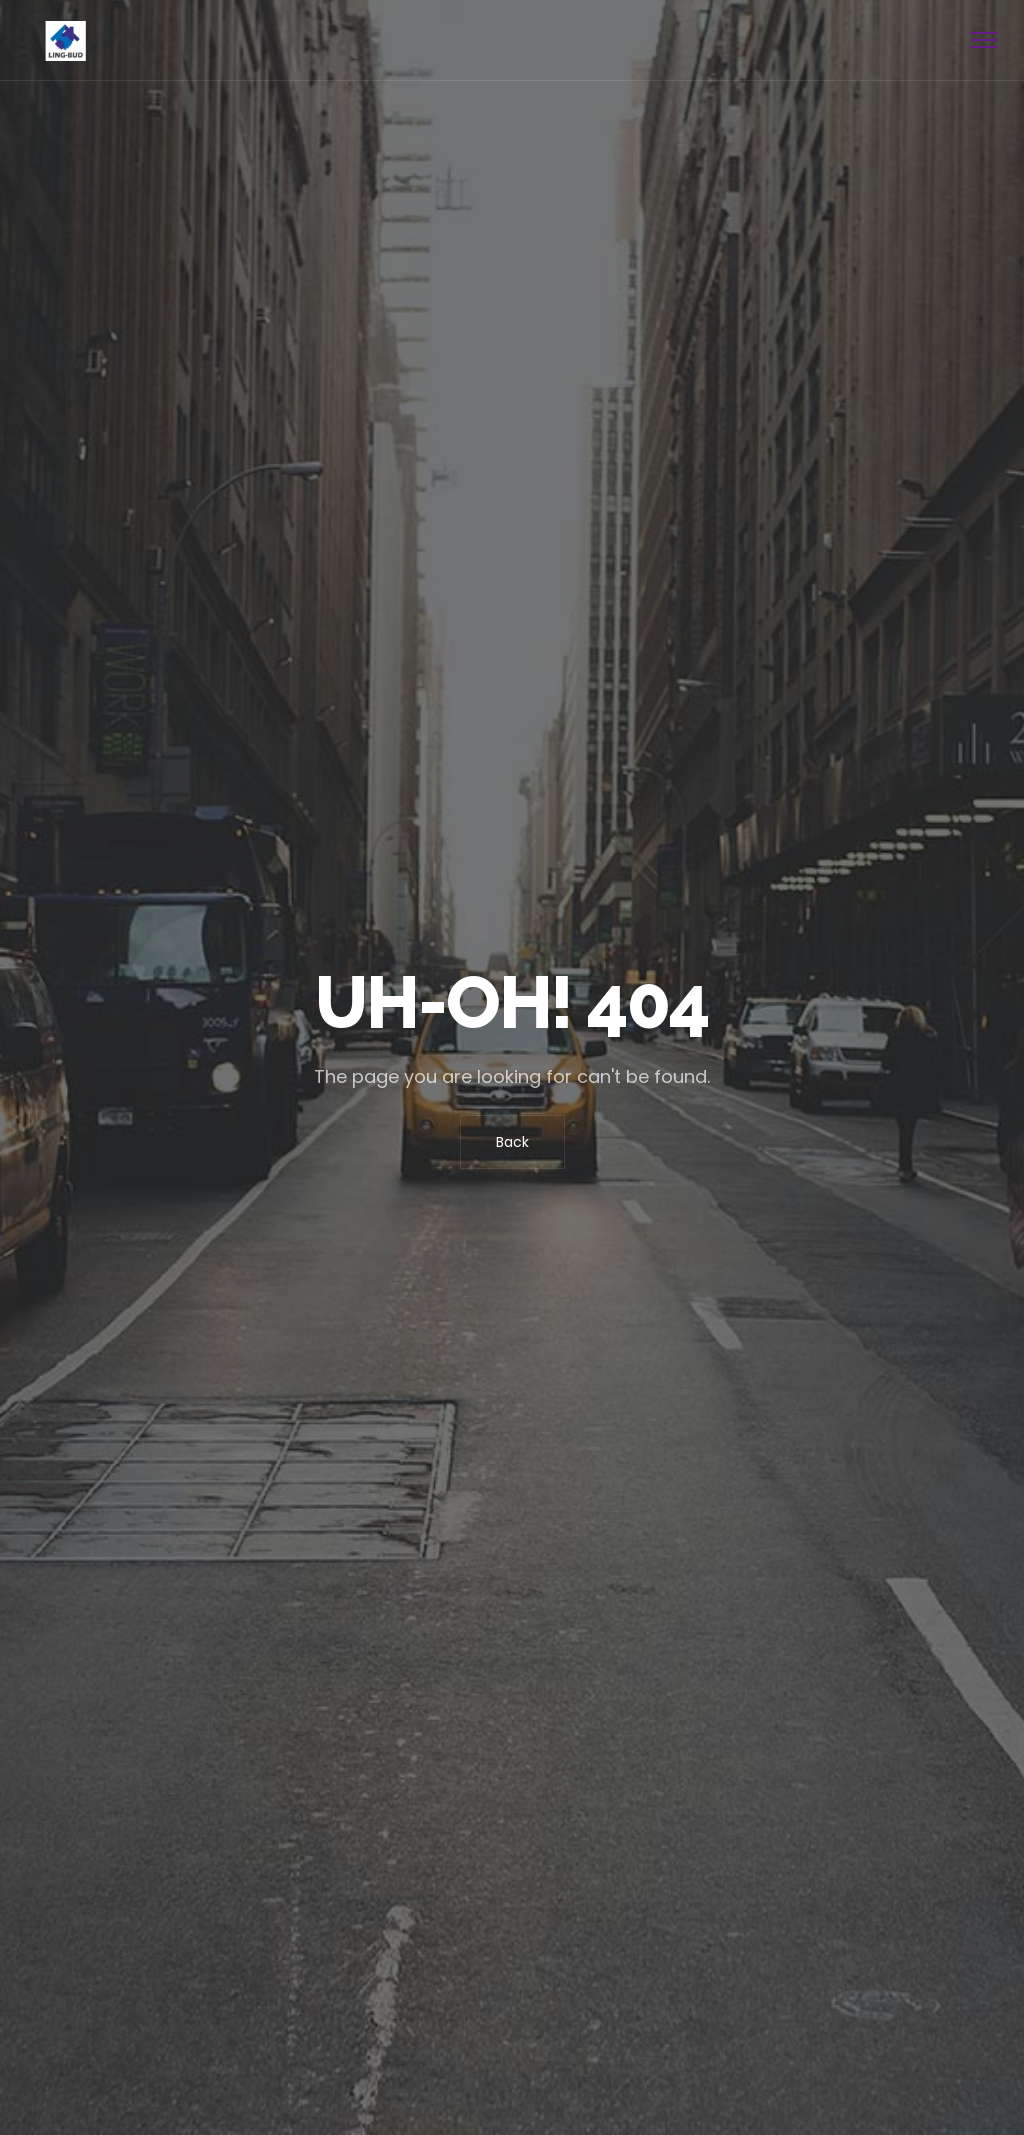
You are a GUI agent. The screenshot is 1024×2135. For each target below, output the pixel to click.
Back (512, 1142)
